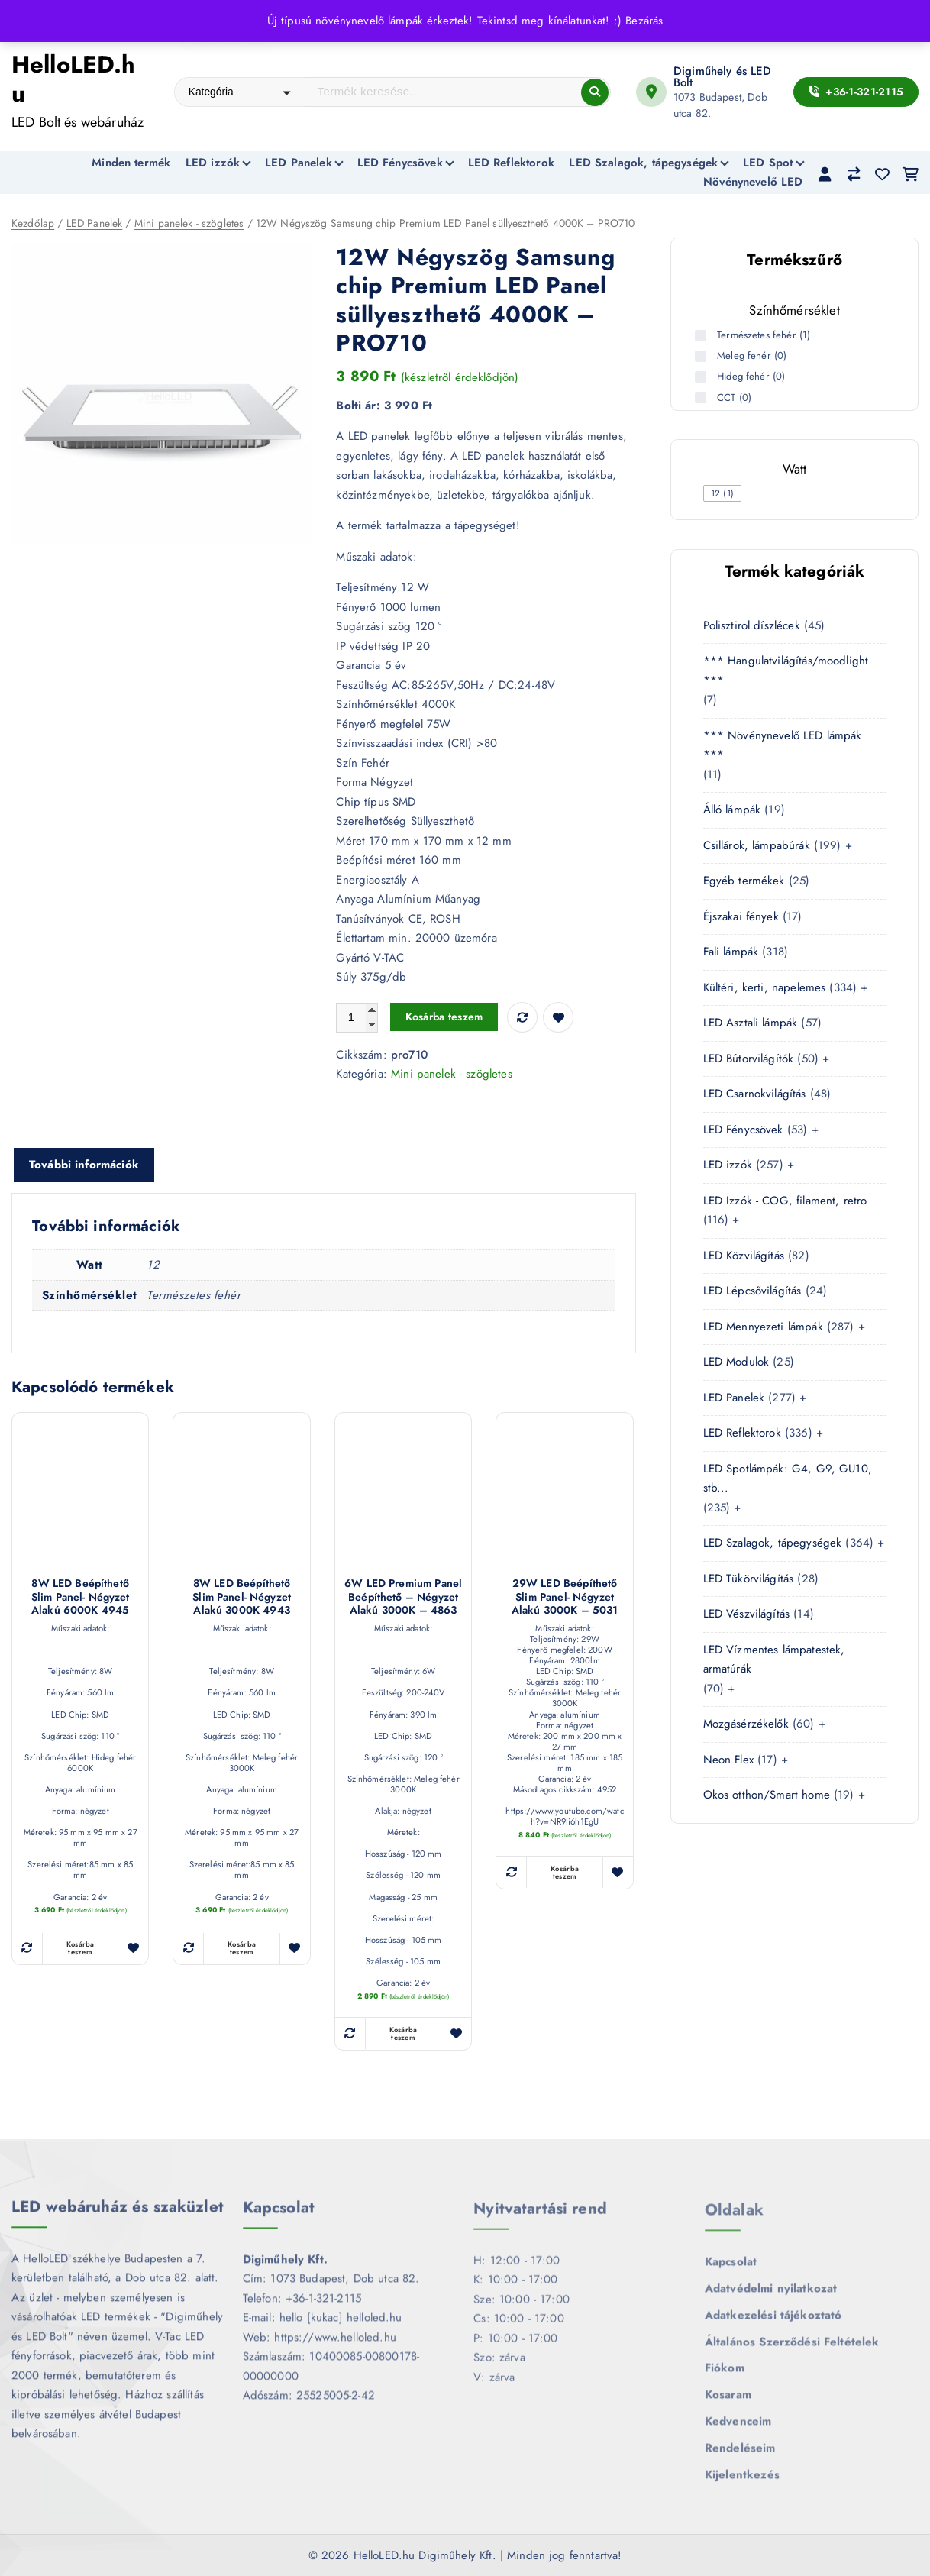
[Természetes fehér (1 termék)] (702, 335)
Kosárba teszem (444, 1018)
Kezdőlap (32, 223)
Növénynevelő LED (752, 181)
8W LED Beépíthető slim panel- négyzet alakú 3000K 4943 (241, 1599)
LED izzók (213, 162)
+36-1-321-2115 (856, 91)
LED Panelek (298, 162)
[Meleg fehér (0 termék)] (702, 356)
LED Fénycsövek (400, 162)
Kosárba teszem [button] (80, 1949)
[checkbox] (722, 493)
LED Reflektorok (511, 162)
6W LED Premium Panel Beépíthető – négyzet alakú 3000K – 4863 (403, 1599)
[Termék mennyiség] (356, 1018)
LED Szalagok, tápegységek (643, 162)
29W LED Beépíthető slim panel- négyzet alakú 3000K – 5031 (565, 1599)
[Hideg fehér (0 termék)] (702, 377)
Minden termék (131, 162)
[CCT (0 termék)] (702, 397)
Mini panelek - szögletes (189, 223)
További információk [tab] (84, 1165)
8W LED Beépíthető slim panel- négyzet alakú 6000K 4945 (80, 1599)
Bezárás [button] (644, 20)
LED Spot (768, 162)
